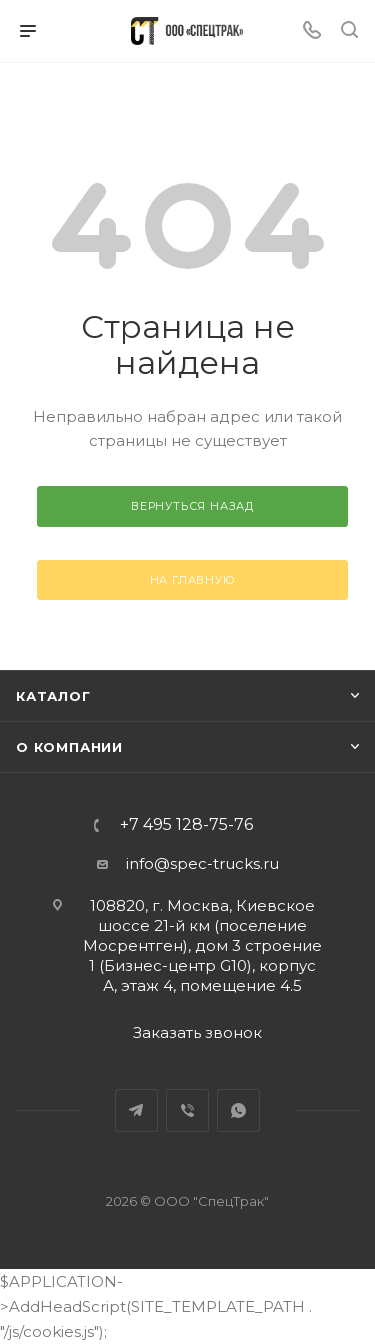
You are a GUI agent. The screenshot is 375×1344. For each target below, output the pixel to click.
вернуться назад (192, 506)
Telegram (136, 1110)
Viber (187, 1110)
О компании (69, 747)
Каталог (53, 696)
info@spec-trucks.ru (202, 863)
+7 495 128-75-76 (186, 825)
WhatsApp (238, 1110)
